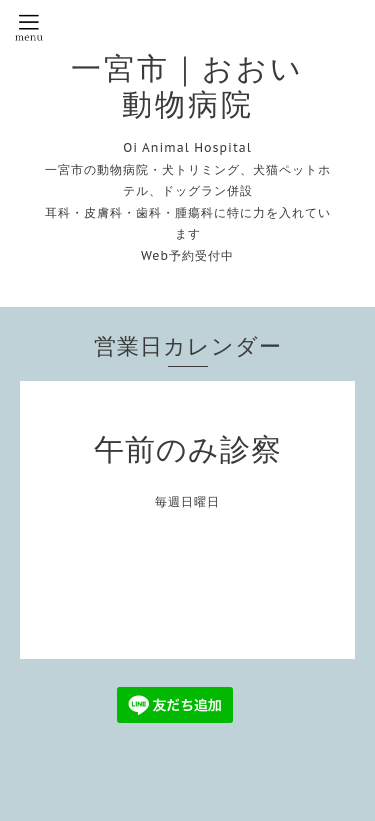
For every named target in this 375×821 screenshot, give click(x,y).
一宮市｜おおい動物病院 (187, 86)
